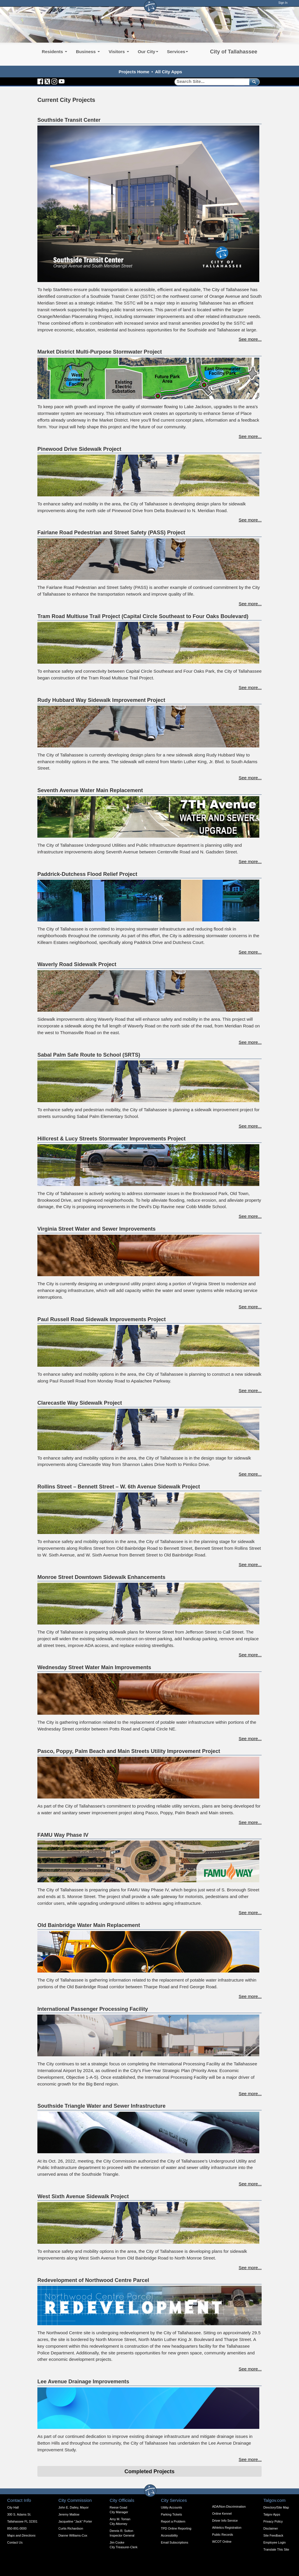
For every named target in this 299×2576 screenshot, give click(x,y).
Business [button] (88, 51)
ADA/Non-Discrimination (229, 2506)
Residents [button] (54, 51)
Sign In (282, 2)
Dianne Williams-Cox (72, 2535)
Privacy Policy (273, 2521)
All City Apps (168, 71)
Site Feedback (273, 2535)
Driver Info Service (225, 2520)
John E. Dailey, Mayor (73, 2507)
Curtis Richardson (70, 2528)
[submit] (253, 81)
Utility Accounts (171, 2507)
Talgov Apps (271, 2514)
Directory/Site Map (276, 2507)
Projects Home (134, 71)
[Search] (209, 81)
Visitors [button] (119, 51)
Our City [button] (148, 51)
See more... (250, 339)
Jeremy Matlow (68, 2514)
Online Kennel (222, 2513)
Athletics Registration (226, 2527)
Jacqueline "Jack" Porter (75, 2521)
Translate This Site (276, 2549)
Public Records (222, 2534)
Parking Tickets (171, 2514)
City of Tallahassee (233, 52)
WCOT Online (222, 2541)
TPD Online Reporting (176, 2528)
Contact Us (15, 2542)
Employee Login (274, 2542)
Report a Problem (173, 2521)
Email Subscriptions (174, 2542)
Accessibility (169, 2535)
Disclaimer (270, 2528)
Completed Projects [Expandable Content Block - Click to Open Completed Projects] (149, 2471)
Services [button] (177, 51)
